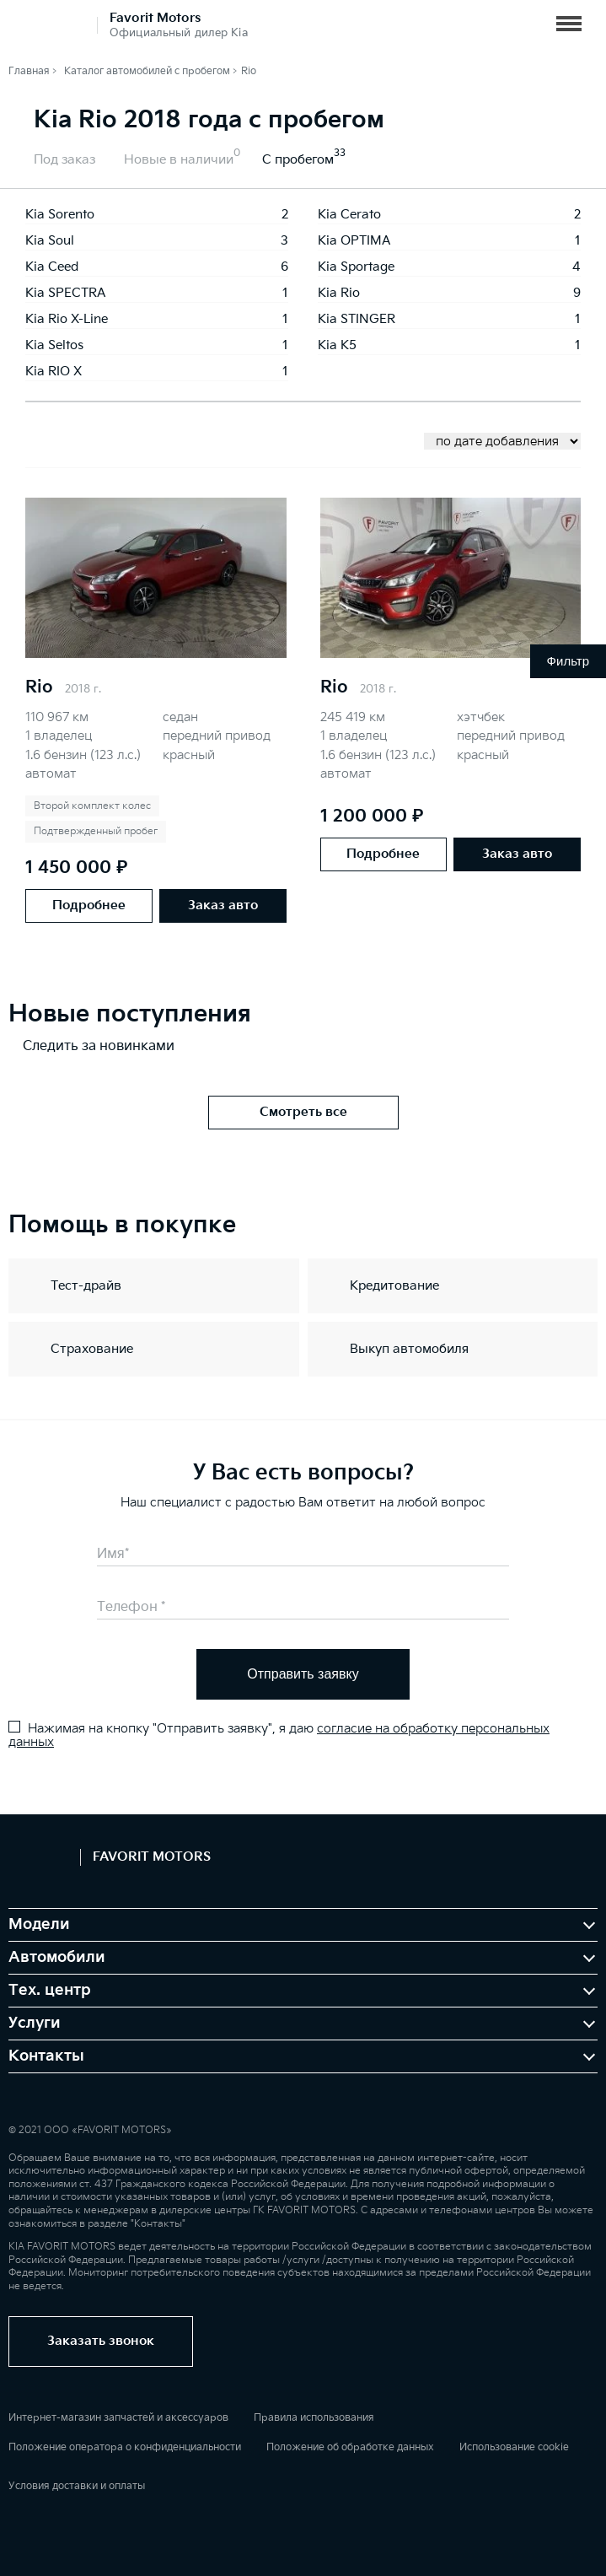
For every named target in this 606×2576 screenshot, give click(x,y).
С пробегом (298, 160)
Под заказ (64, 160)
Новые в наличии (178, 160)
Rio (39, 687)
